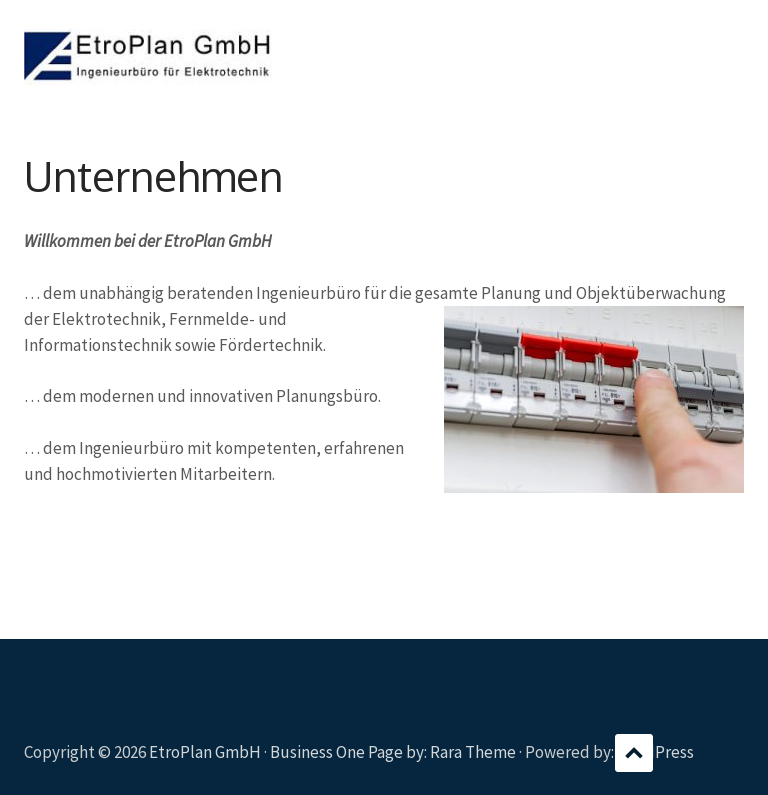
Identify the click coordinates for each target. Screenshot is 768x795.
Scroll (634, 753)
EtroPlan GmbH (205, 752)
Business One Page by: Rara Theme (393, 752)
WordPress (655, 752)
